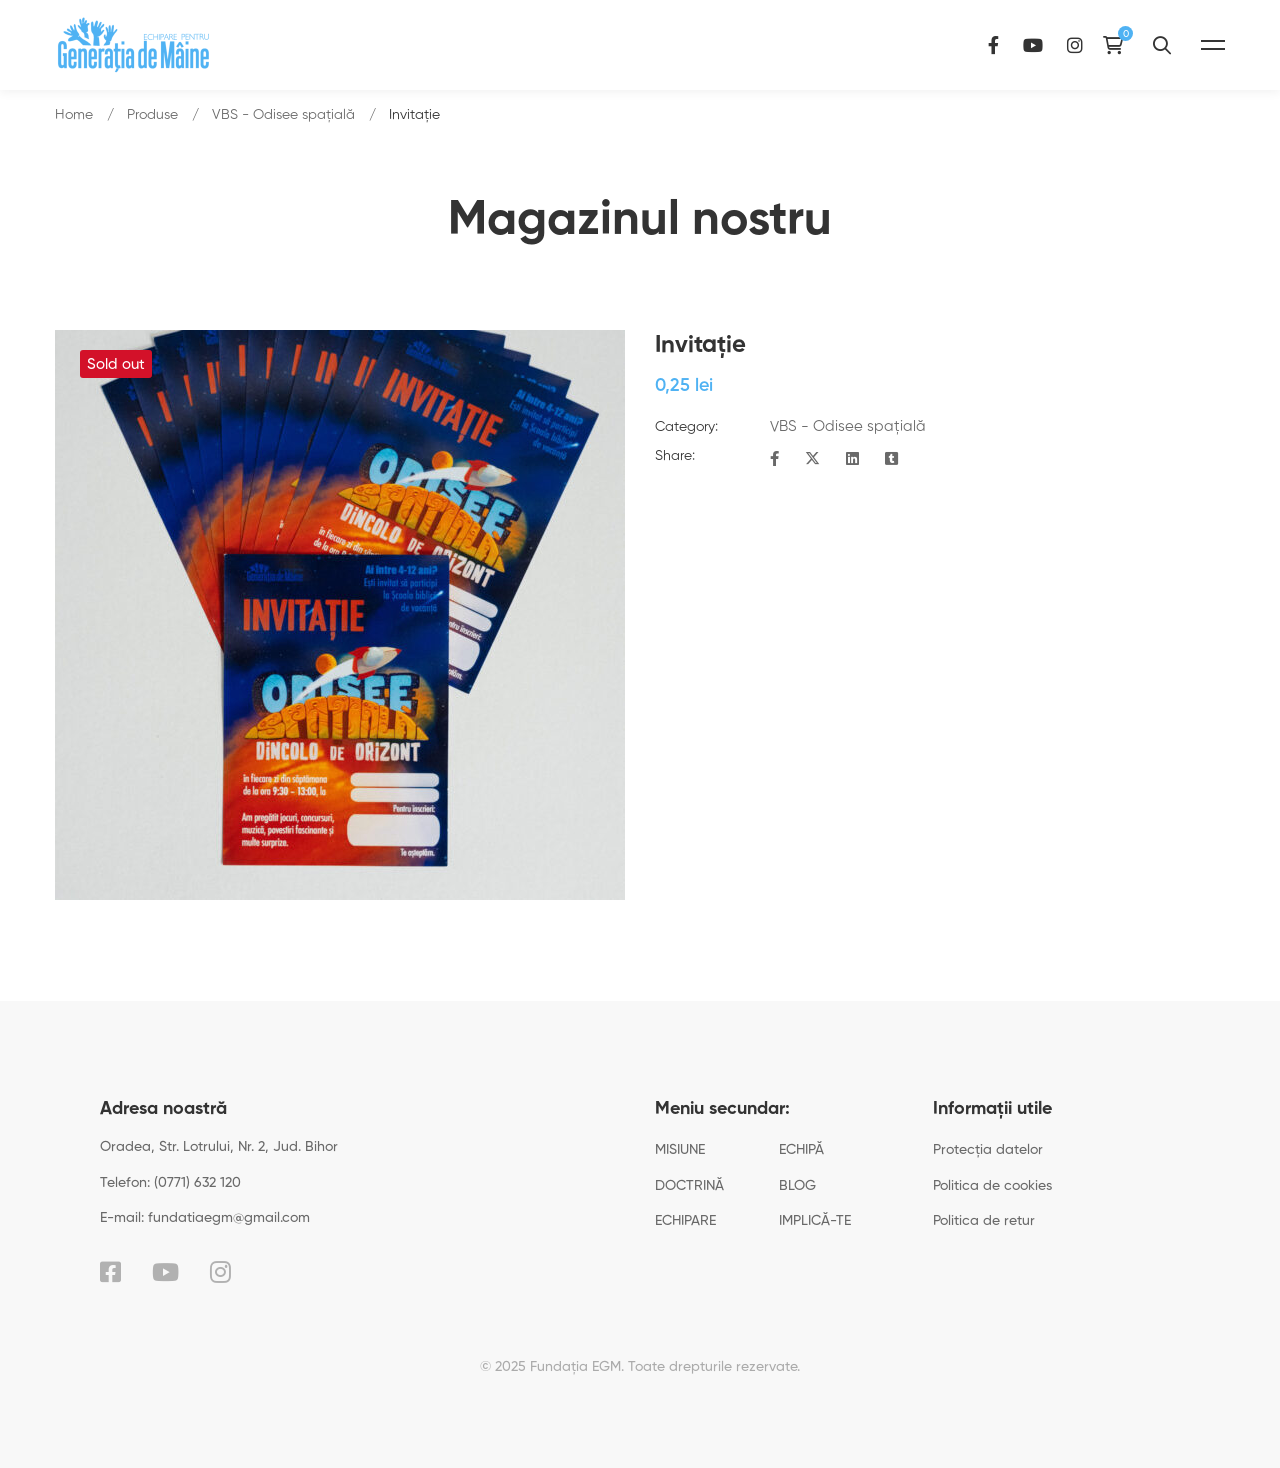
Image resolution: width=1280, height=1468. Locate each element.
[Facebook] (1047, 44)
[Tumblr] (891, 460)
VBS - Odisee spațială (283, 115)
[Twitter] (812, 460)
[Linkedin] (852, 460)
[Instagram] (1129, 44)
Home (74, 115)
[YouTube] (1087, 44)
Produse (152, 115)
